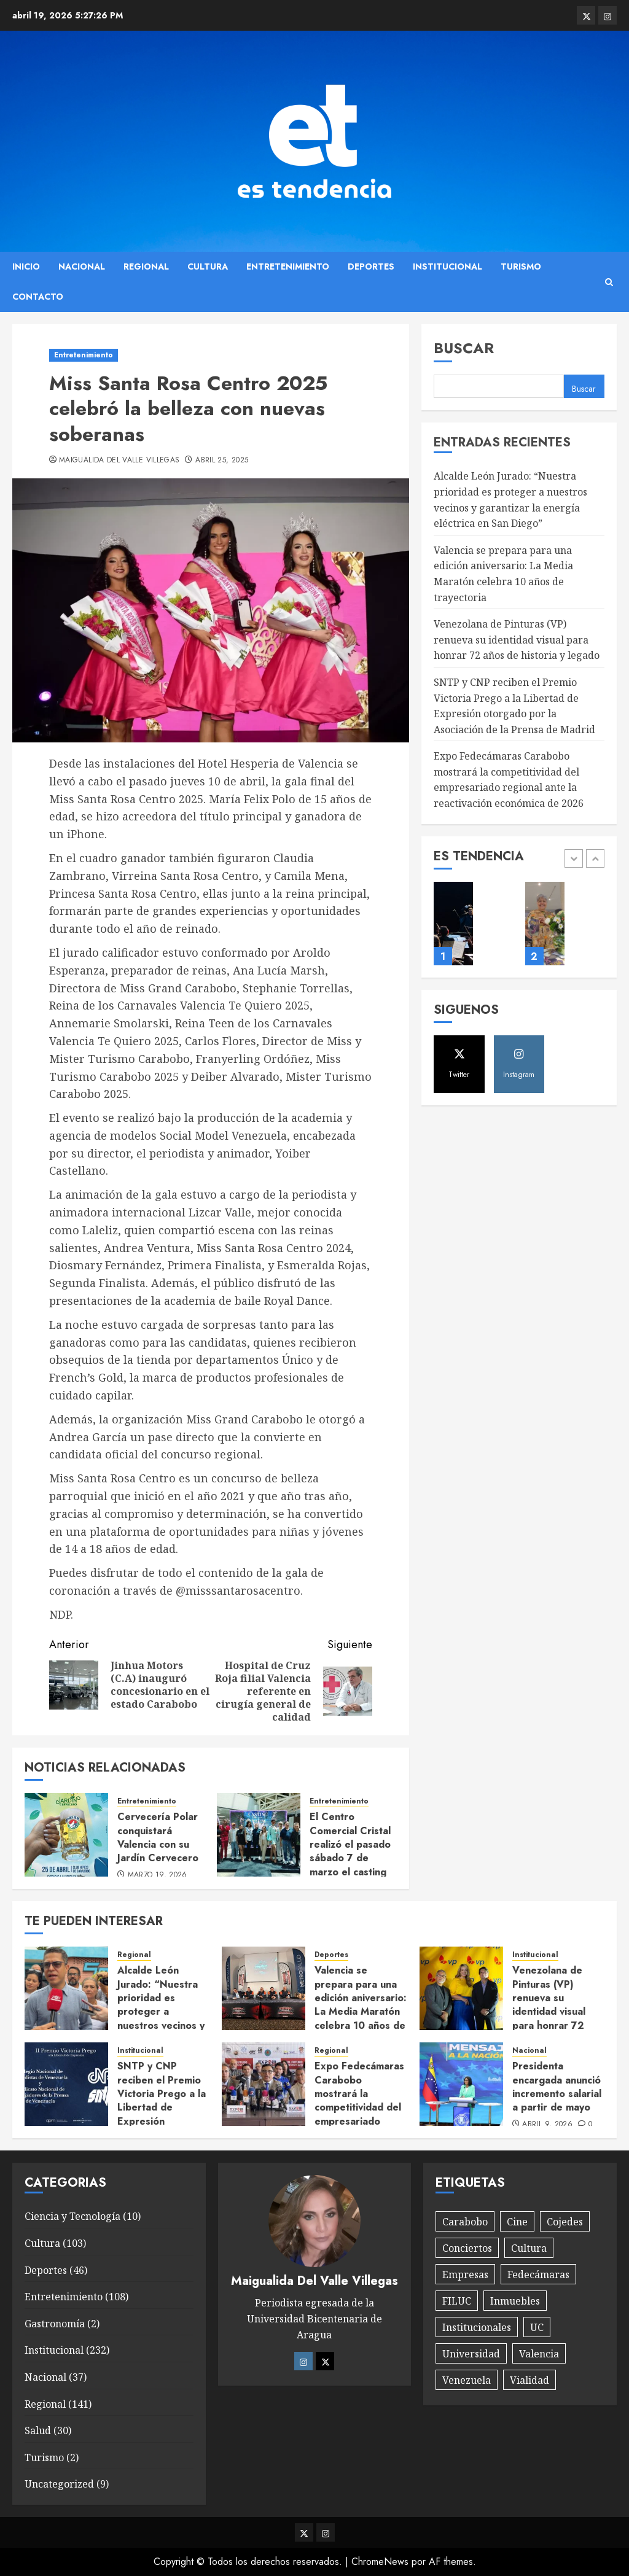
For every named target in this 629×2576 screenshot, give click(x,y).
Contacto (37, 296)
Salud (38, 2430)
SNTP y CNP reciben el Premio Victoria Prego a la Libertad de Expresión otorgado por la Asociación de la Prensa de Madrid (161, 2114)
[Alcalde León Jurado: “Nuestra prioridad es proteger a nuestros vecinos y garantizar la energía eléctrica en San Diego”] (66, 1988)
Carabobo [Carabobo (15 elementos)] (465, 2221)
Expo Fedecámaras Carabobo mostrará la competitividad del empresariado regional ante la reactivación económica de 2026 (509, 779)
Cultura (207, 266)
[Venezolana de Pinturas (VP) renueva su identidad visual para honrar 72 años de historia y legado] (461, 1988)
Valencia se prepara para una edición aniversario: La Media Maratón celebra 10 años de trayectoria (360, 2004)
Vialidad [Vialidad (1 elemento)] (529, 2380)
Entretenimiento (287, 266)
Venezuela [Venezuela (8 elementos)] (466, 2380)
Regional (146, 266)
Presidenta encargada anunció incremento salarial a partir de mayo (556, 2086)
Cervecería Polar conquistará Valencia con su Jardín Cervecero (157, 1837)
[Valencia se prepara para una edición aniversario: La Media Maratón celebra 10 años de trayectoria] (263, 1988)
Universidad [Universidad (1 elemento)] (471, 2353)
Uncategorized (59, 2484)
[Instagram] (303, 2361)
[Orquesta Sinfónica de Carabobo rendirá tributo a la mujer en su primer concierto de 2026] (454, 923)
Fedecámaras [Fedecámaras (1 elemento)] (538, 2274)
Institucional (447, 266)
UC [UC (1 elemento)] (537, 2327)
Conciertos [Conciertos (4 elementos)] (467, 2248)
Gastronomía (55, 2323)
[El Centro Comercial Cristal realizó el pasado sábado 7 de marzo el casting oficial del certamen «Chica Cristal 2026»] (258, 1835)
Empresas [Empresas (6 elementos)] (465, 2274)
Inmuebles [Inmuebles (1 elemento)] (515, 2301)
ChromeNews (379, 2562)
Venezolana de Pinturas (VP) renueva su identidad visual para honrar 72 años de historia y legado (517, 639)
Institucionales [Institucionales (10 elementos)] (476, 2327)
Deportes (371, 266)
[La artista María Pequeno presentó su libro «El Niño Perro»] (545, 923)
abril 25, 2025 (221, 460)
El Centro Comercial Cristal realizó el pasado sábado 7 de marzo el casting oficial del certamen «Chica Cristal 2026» (350, 1865)
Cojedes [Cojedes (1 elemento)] (565, 2221)
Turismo (521, 266)
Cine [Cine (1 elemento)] (517, 2221)
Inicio (26, 266)
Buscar (464, 348)
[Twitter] (325, 2361)
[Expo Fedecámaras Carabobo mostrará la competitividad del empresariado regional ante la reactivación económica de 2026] (263, 2084)
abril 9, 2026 (547, 2125)
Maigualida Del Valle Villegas (119, 460)
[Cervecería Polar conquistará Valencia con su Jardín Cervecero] (66, 1835)
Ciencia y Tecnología (72, 2216)
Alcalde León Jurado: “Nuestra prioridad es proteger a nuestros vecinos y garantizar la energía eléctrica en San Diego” (161, 2018)
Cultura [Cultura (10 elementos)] (529, 2248)
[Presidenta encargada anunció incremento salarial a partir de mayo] (461, 2084)
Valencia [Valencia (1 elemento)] (539, 2353)
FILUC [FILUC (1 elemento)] (456, 2301)
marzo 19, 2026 (157, 1875)
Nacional (81, 266)
